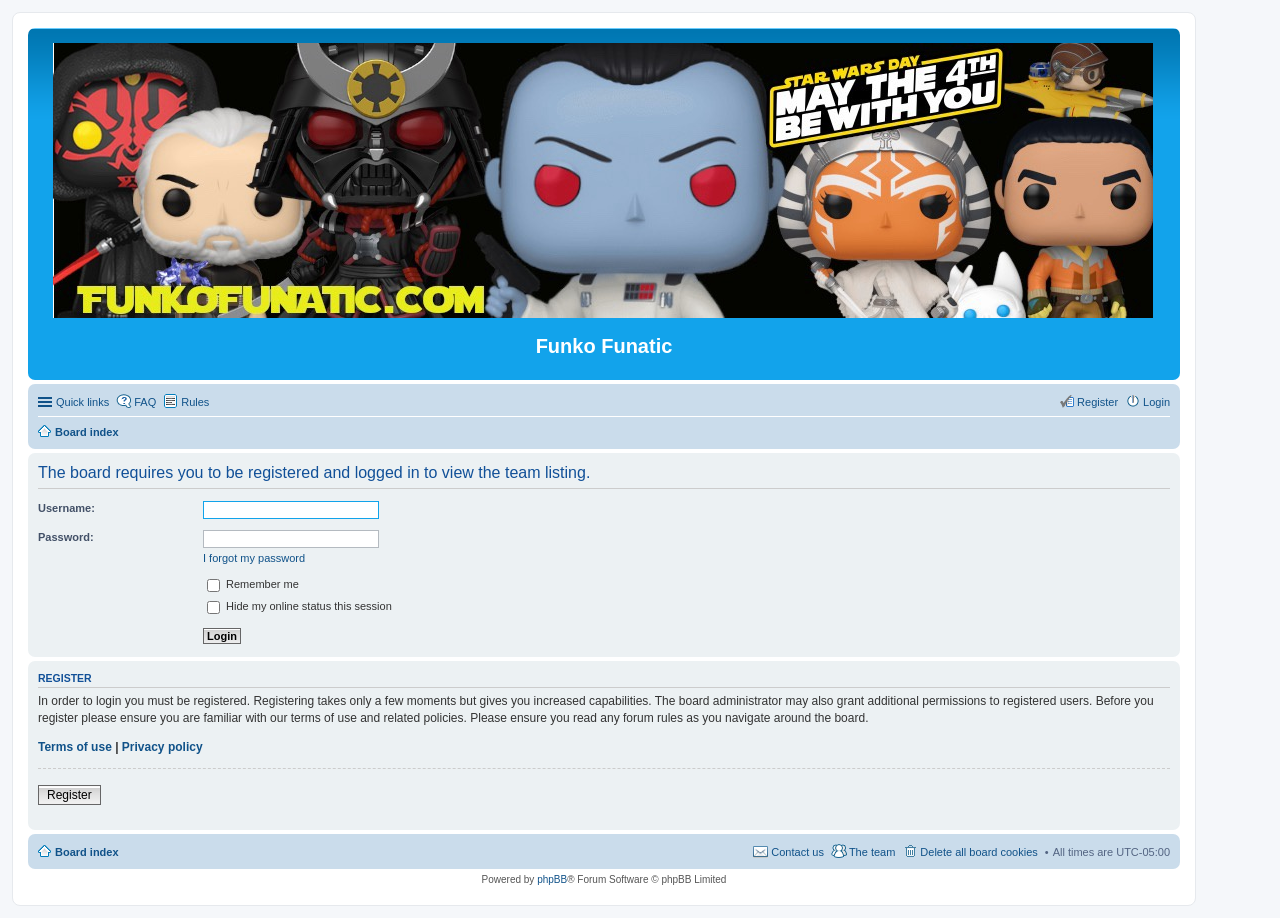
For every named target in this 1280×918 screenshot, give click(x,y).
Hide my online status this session (299, 606)
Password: (66, 537)
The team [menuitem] (872, 852)
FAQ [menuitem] (145, 402)
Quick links (82, 402)
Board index (87, 852)
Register (69, 795)
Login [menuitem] (1156, 402)
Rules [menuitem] (195, 402)
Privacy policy (162, 747)
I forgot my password (254, 558)
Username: (66, 508)
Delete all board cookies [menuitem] (978, 852)
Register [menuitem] (1097, 402)
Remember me (253, 584)
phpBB (552, 879)
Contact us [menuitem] (797, 852)
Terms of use (75, 747)
